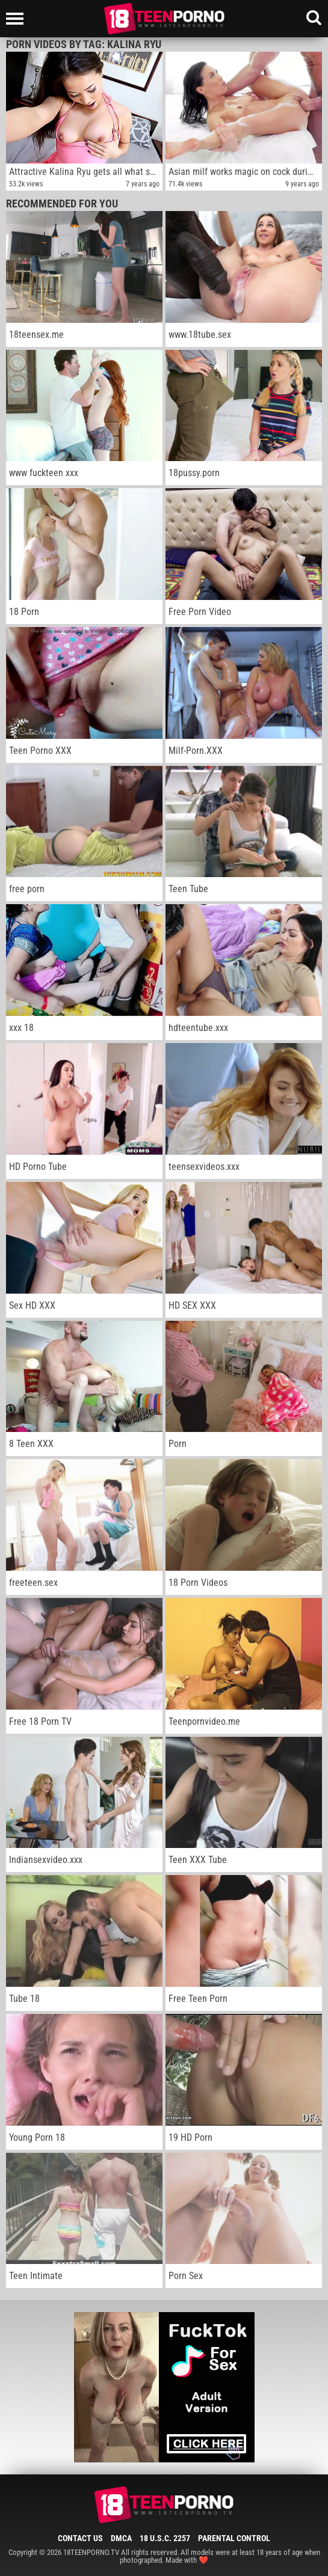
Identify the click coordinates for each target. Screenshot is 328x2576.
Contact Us (80, 2538)
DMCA (121, 2538)
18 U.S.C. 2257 (165, 2538)
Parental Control (234, 2538)
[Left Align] (17, 18)
